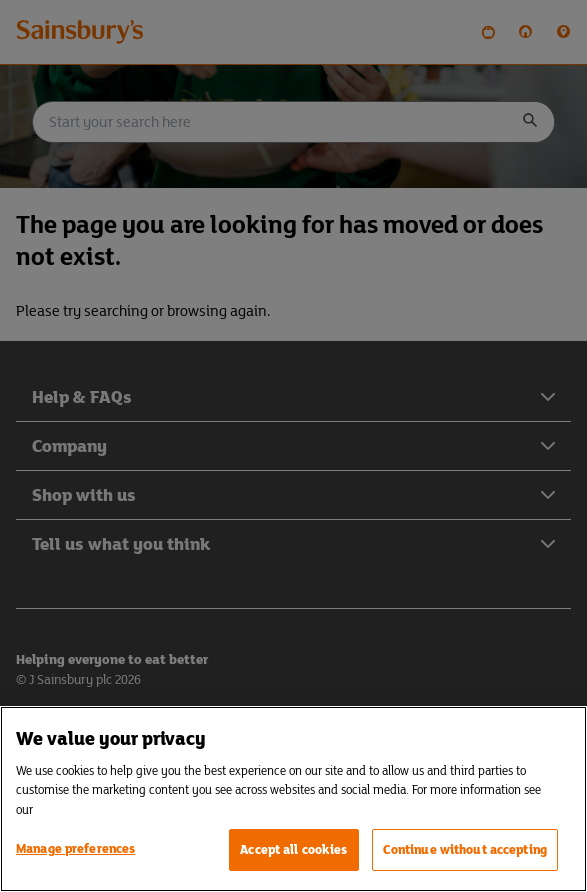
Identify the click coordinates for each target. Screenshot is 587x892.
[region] (293, 799)
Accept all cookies (293, 849)
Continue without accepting (465, 849)
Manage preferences (75, 848)
